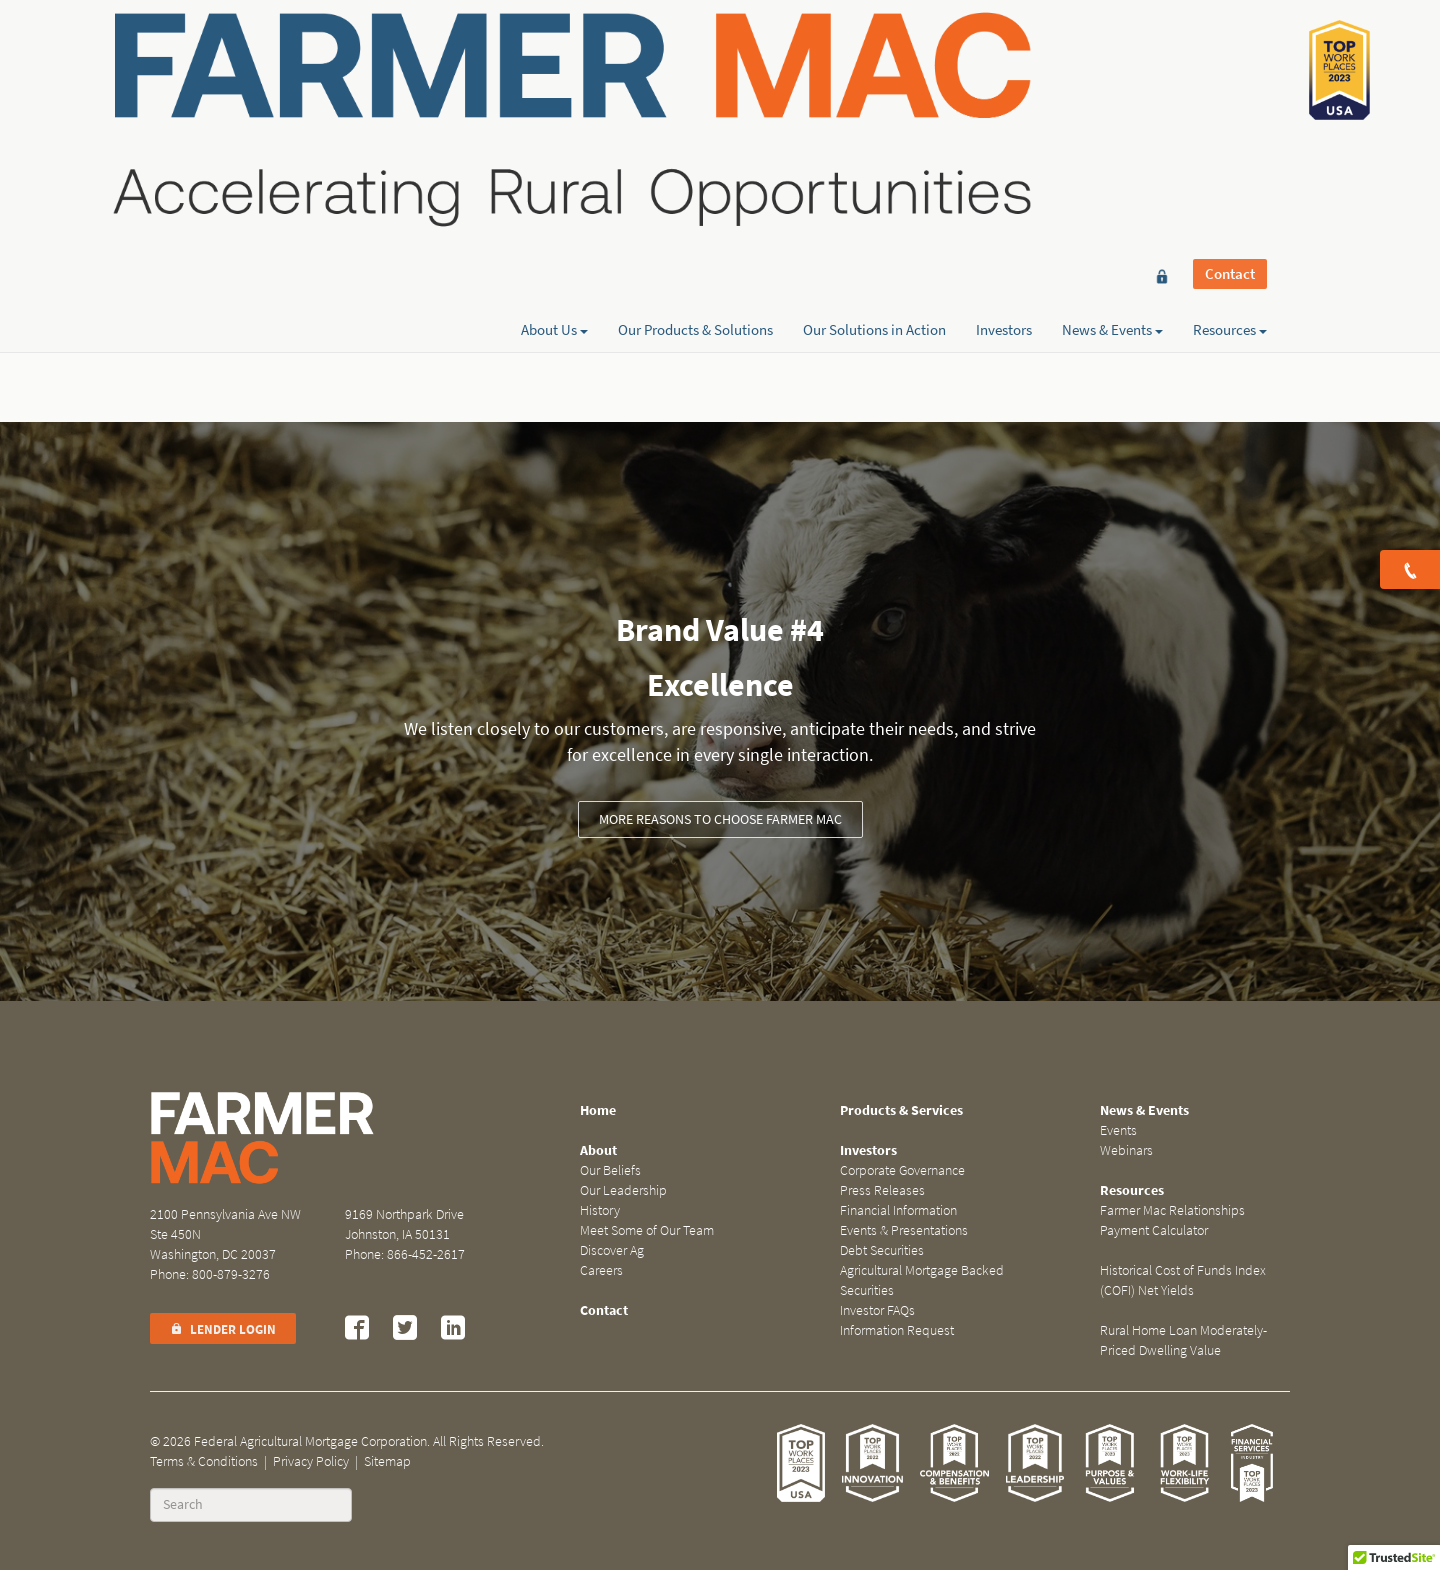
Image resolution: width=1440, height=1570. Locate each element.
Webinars (1126, 1150)
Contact (1230, 52)
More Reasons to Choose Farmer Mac (720, 819)
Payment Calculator (1154, 1230)
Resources (1230, 87)
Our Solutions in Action (874, 87)
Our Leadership (623, 1190)
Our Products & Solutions (695, 87)
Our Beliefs (610, 1170)
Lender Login (223, 1329)
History (600, 1210)
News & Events (1112, 87)
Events (1118, 1130)
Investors (1004, 87)
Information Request (897, 1330)
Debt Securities (882, 1250)
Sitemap (387, 1461)
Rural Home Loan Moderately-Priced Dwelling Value (1183, 1340)
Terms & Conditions (204, 1461)
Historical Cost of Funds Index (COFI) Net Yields (1183, 1280)
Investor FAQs (877, 1310)
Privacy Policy (311, 1461)
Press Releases (882, 1190)
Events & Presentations (904, 1230)
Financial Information (898, 1210)
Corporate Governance (902, 1170)
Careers (601, 1270)
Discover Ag (612, 1250)
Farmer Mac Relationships (1172, 1210)
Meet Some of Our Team (647, 1230)
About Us (554, 87)
